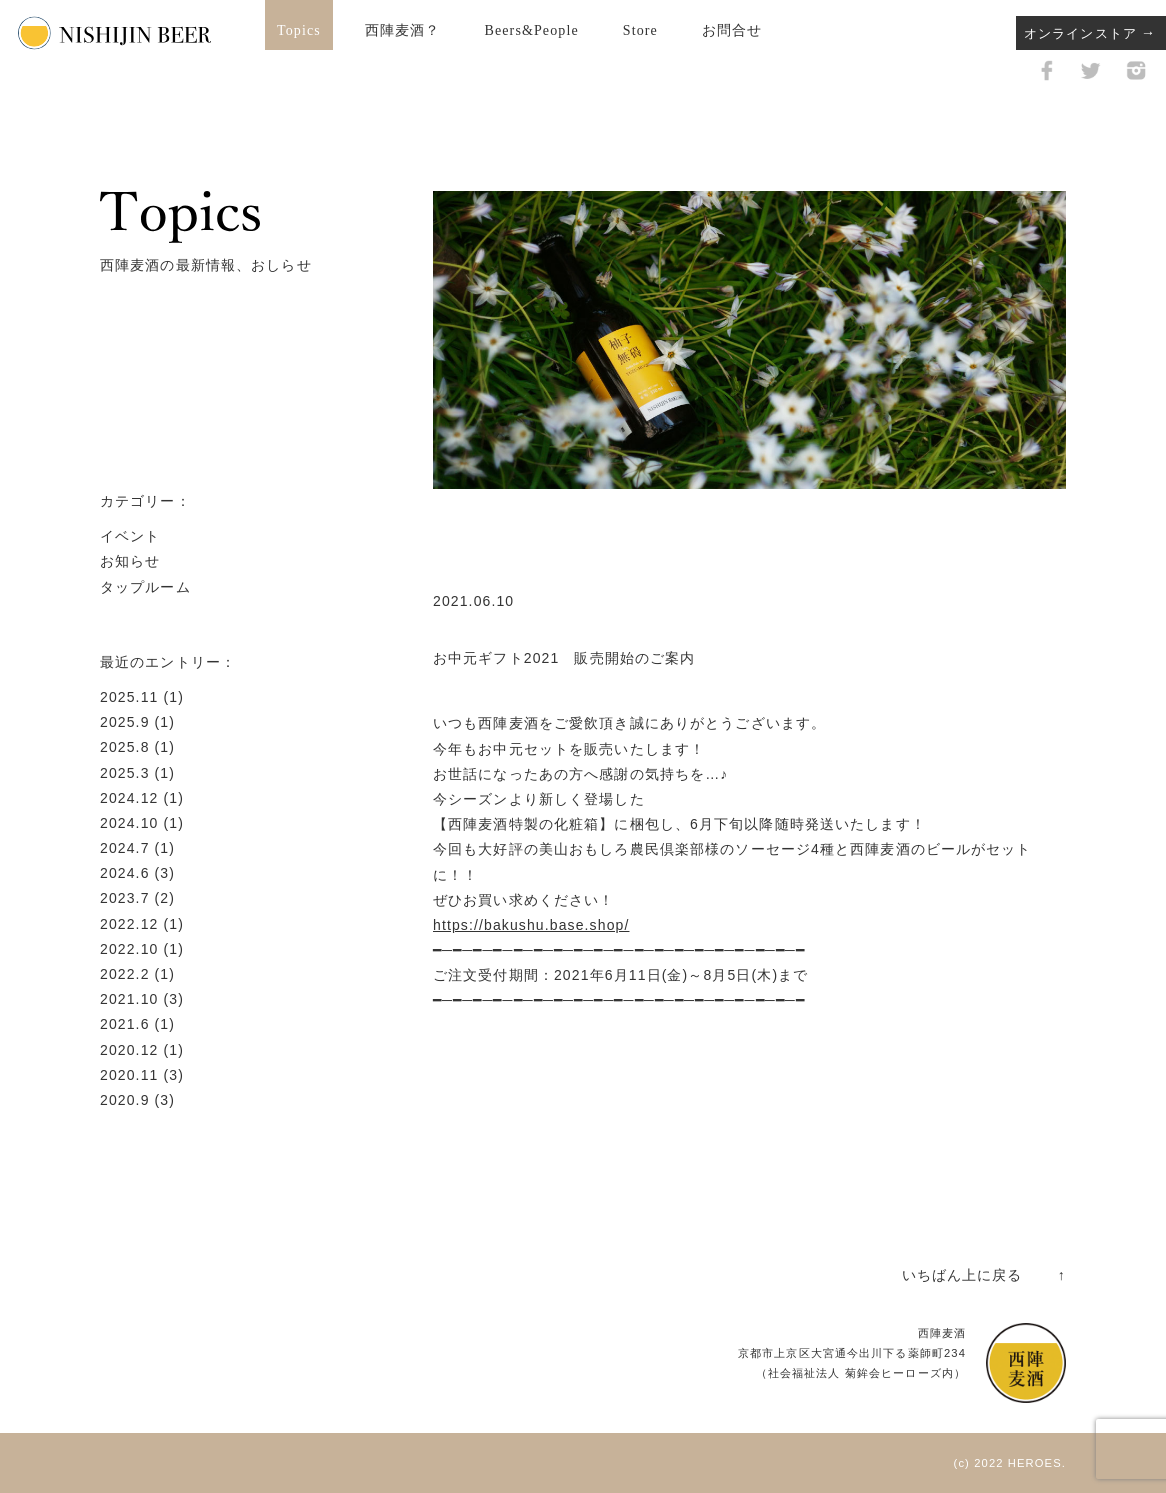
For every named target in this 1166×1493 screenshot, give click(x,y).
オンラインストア (1080, 33)
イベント (130, 536)
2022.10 (129, 949)
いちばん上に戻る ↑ (984, 1275)
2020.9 (125, 1100)
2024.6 (125, 873)
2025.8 (125, 747)
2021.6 (125, 1024)
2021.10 (129, 999)
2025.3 (125, 773)
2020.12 (129, 1050)
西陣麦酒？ (403, 30)
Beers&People (531, 30)
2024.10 (129, 823)
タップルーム (145, 587)
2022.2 (125, 974)
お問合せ (732, 30)
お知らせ (130, 561)
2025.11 (129, 697)
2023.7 (125, 898)
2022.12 (129, 924)
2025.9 (125, 722)
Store (640, 30)
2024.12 (129, 798)
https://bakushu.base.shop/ (531, 925)
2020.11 (129, 1075)
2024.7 (125, 848)
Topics (299, 30)
